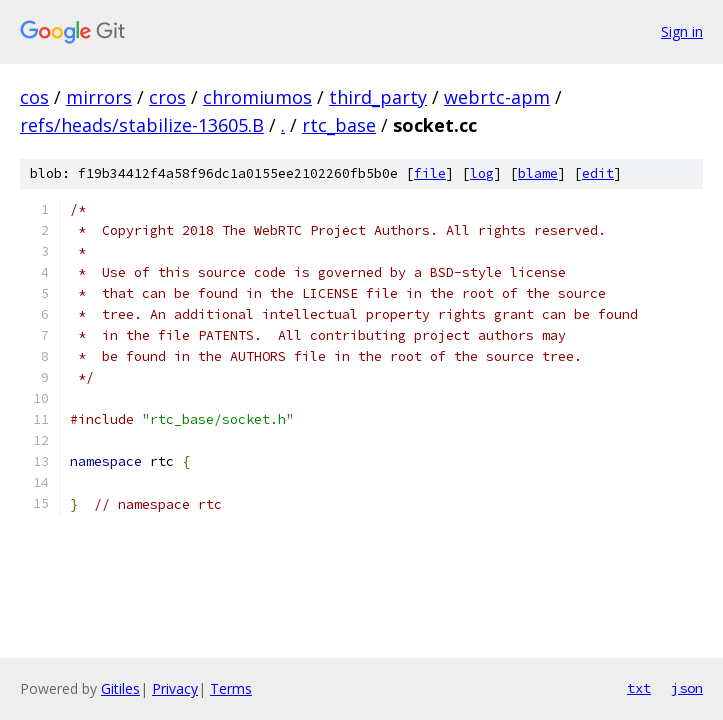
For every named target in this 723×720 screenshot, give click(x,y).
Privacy (175, 688)
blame (538, 173)
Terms (231, 688)
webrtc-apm (497, 97)
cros (167, 97)
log (482, 173)
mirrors (99, 97)
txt (639, 688)
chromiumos (257, 97)
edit (598, 173)
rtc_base (339, 125)
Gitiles (120, 688)
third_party (378, 97)
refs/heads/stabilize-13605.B (142, 125)
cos (34, 97)
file (430, 173)
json (687, 688)
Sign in (682, 31)
